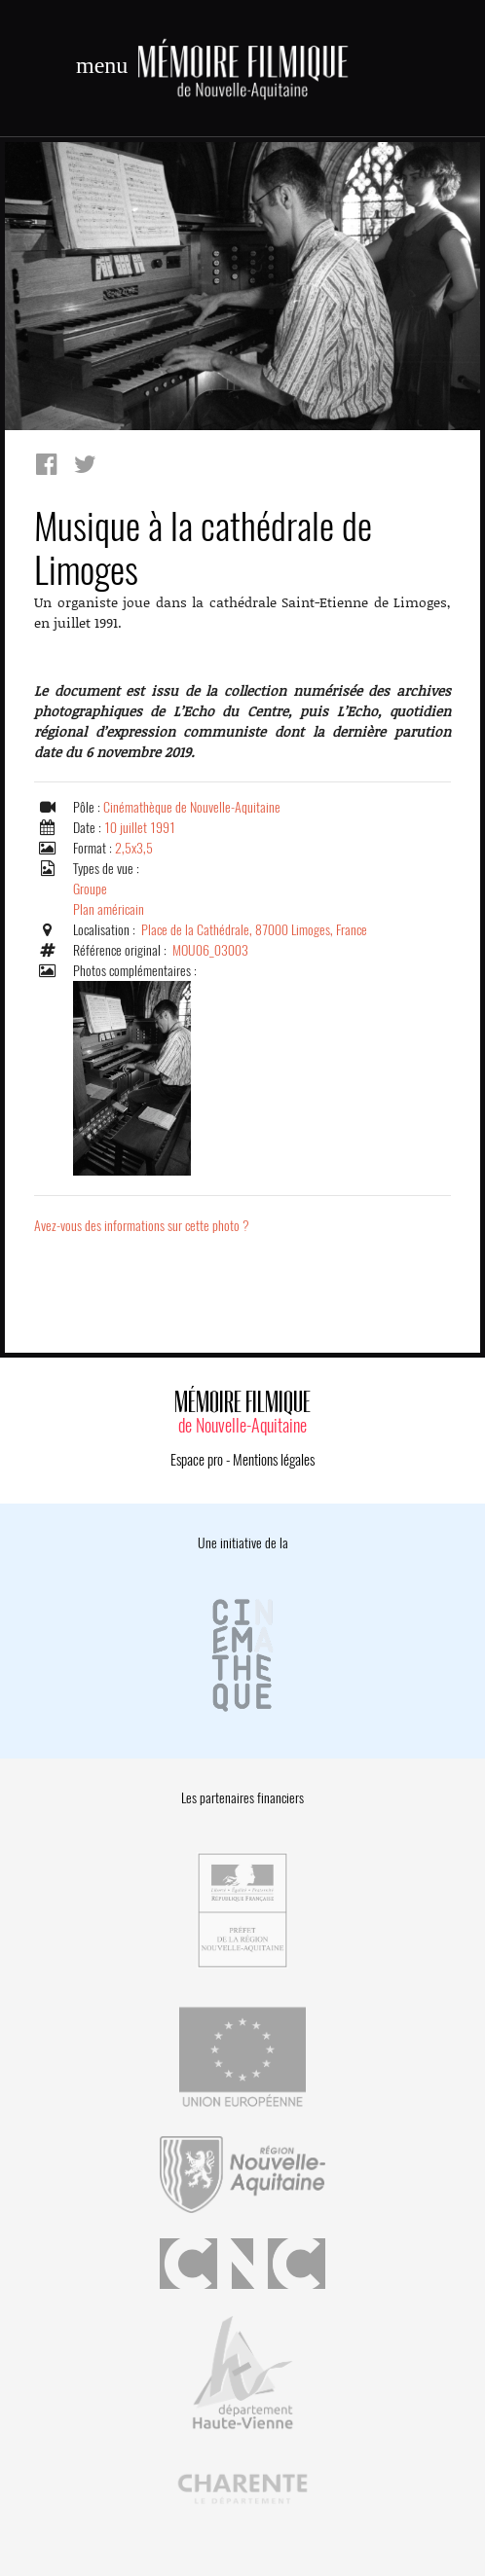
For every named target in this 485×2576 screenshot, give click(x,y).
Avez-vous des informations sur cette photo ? (141, 1225)
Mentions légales (274, 1459)
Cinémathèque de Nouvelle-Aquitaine (191, 807)
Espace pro (196, 1459)
